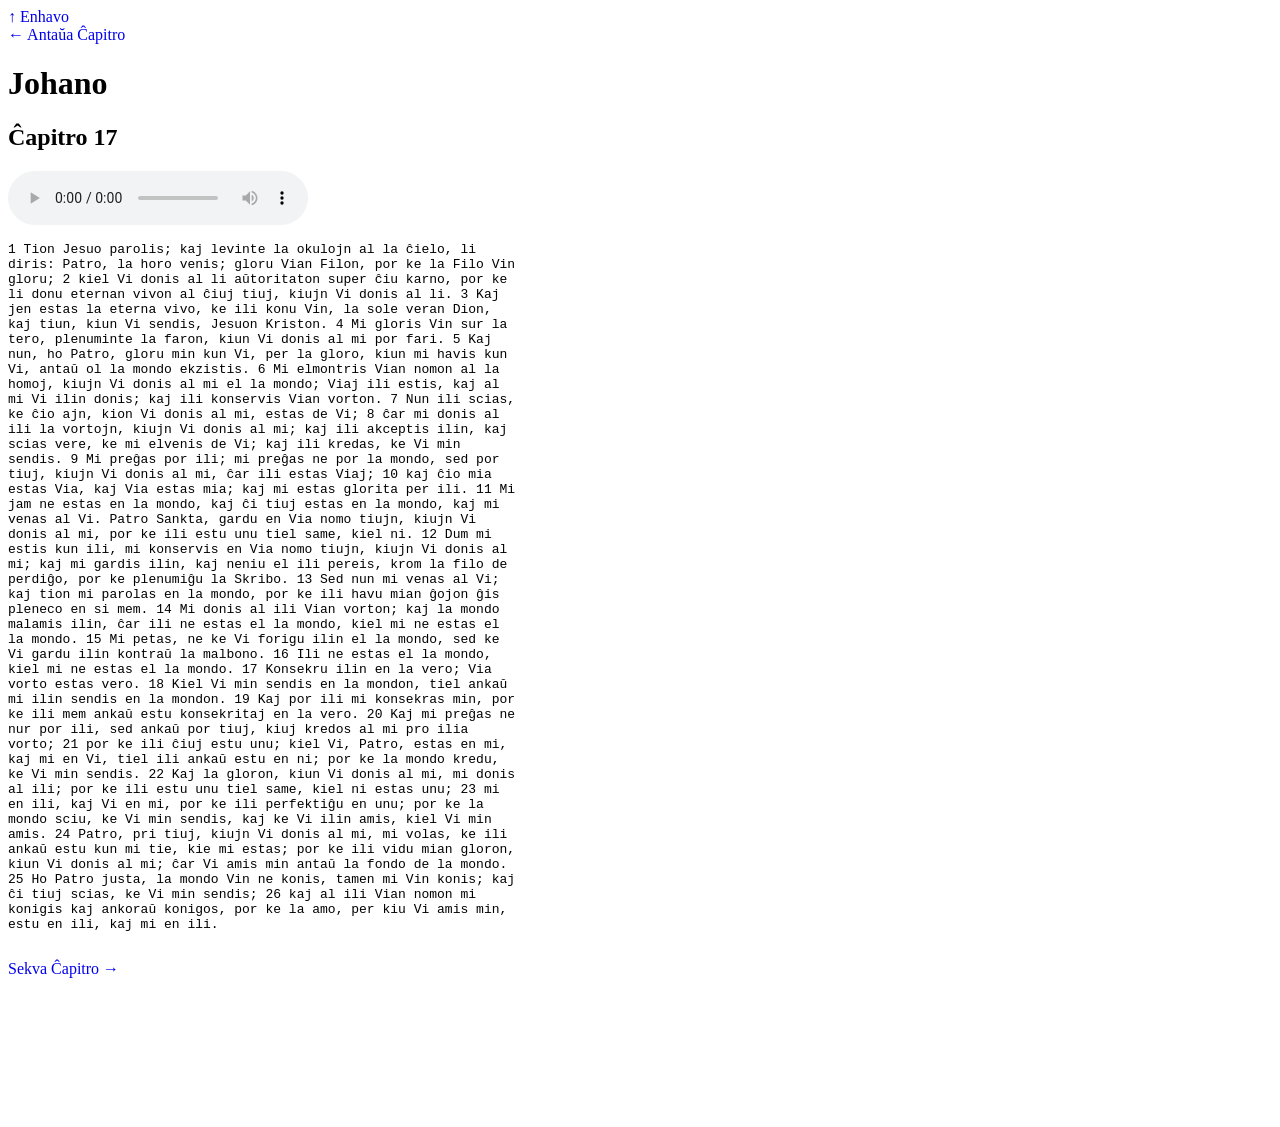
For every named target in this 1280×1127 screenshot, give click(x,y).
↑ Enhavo (38, 16)
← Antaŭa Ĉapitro (66, 34)
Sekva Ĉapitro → (63, 1109)
